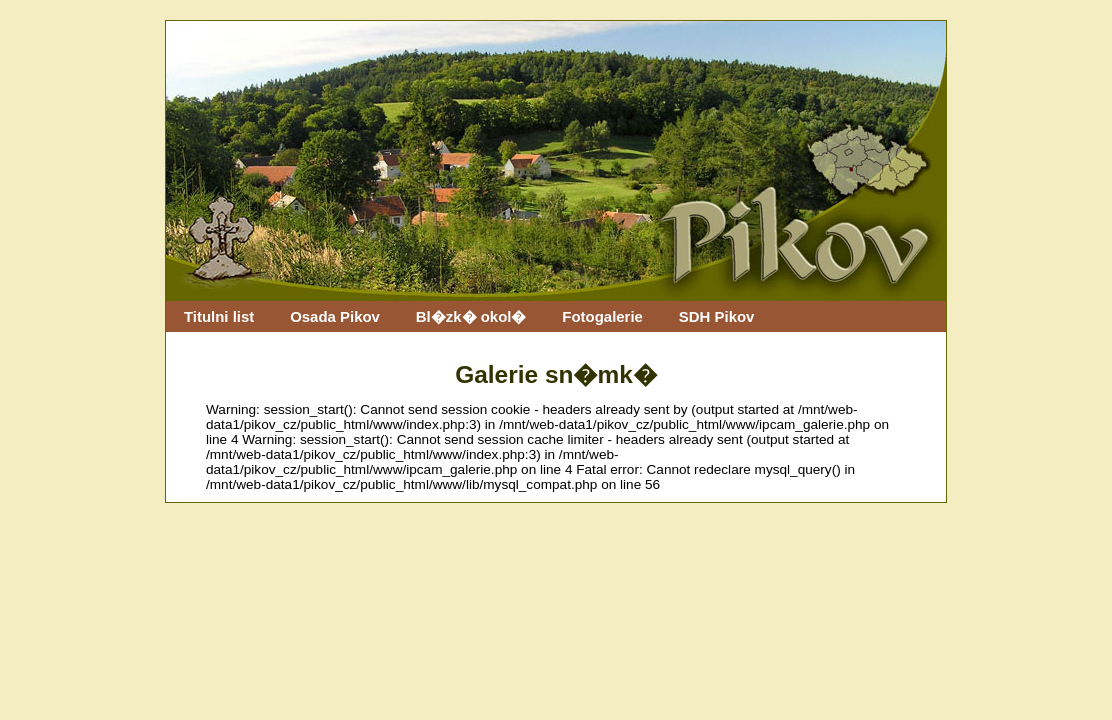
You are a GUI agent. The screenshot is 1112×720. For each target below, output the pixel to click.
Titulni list (219, 316)
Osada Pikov (335, 316)
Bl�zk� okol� (471, 316)
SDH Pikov (717, 316)
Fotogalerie (602, 316)
